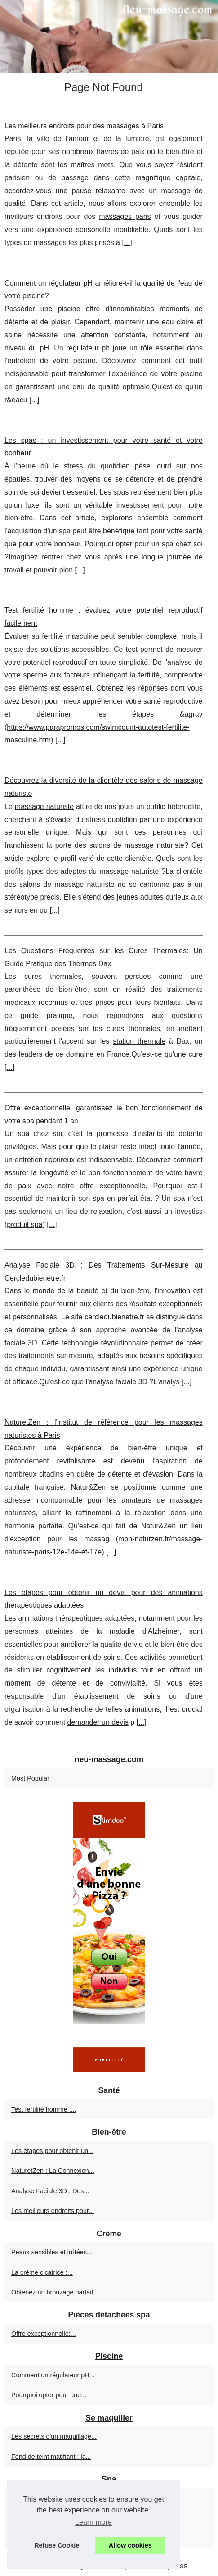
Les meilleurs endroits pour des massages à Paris (84, 126)
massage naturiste (44, 806)
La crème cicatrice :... (42, 2272)
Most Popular (30, 1778)
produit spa (24, 1224)
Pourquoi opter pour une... (48, 2395)
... (127, 242)
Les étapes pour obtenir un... (52, 2150)
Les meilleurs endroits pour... (52, 2210)
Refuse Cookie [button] (56, 2545)
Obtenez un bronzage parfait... (54, 2292)
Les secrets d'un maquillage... (54, 2436)
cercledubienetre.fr (114, 1317)
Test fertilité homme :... (43, 2109)
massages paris (125, 216)
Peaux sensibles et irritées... (51, 2252)
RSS (181, 2566)
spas (121, 492)
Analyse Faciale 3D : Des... (50, 2190)
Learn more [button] (93, 2522)
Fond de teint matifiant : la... (51, 2456)
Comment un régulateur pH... (53, 2375)
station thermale (139, 1041)
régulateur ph (88, 348)
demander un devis (98, 1722)
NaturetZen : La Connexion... (52, 2170)
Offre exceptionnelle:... (43, 2333)
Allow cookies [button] (130, 2545)
